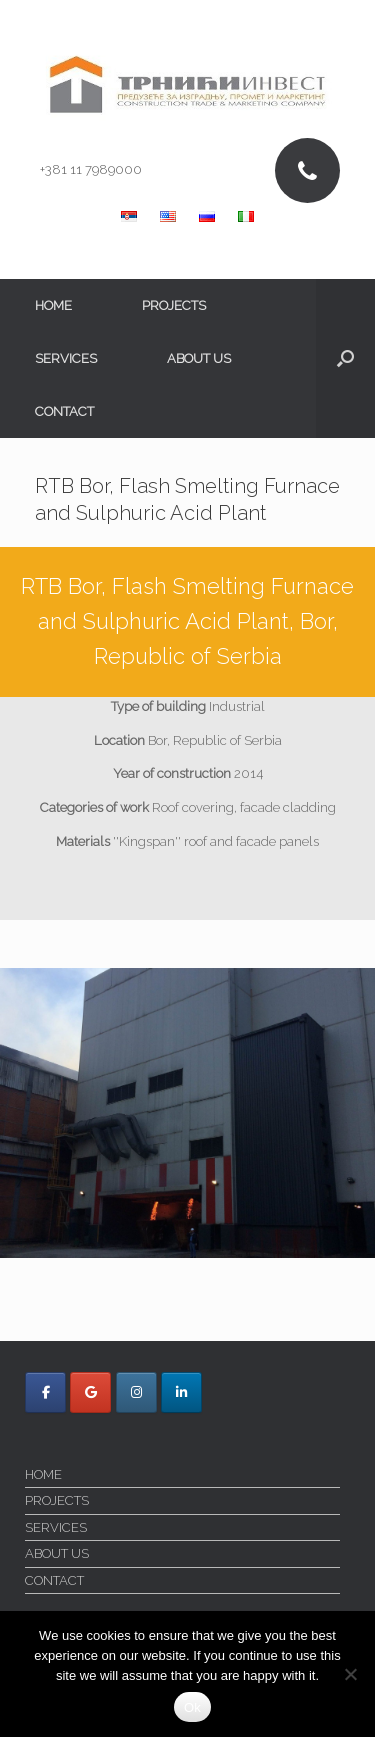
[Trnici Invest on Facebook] (45, 1392)
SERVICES (66, 358)
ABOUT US (199, 358)
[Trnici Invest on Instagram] (136, 1392)
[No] (350, 1674)
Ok (192, 1707)
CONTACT (64, 411)
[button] (345, 358)
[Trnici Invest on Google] (90, 1392)
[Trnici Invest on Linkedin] (181, 1392)
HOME (53, 305)
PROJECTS (174, 305)
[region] (187, 1113)
